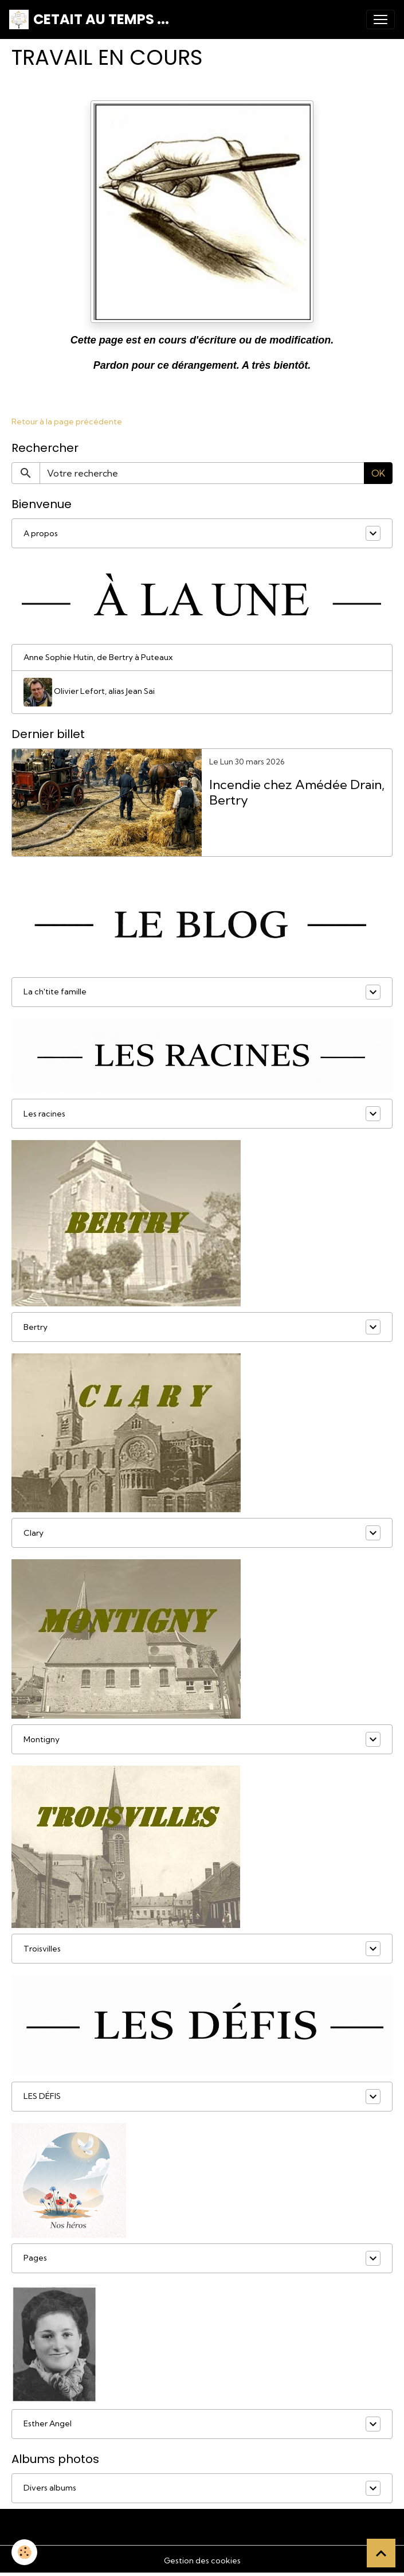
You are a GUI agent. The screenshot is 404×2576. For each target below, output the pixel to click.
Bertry (35, 1327)
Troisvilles (42, 1948)
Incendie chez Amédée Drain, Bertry (297, 792)
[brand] (89, 19)
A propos (40, 533)
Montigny (41, 1739)
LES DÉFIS (42, 2096)
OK (378, 473)
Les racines (44, 1114)
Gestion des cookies (202, 2560)
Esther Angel (47, 2423)
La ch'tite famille (55, 991)
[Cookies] (24, 2552)
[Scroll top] (381, 2553)
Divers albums (49, 2488)
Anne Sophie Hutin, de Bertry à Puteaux (97, 657)
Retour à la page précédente (66, 421)
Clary (33, 1533)
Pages (35, 2258)
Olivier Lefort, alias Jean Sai (89, 692)
